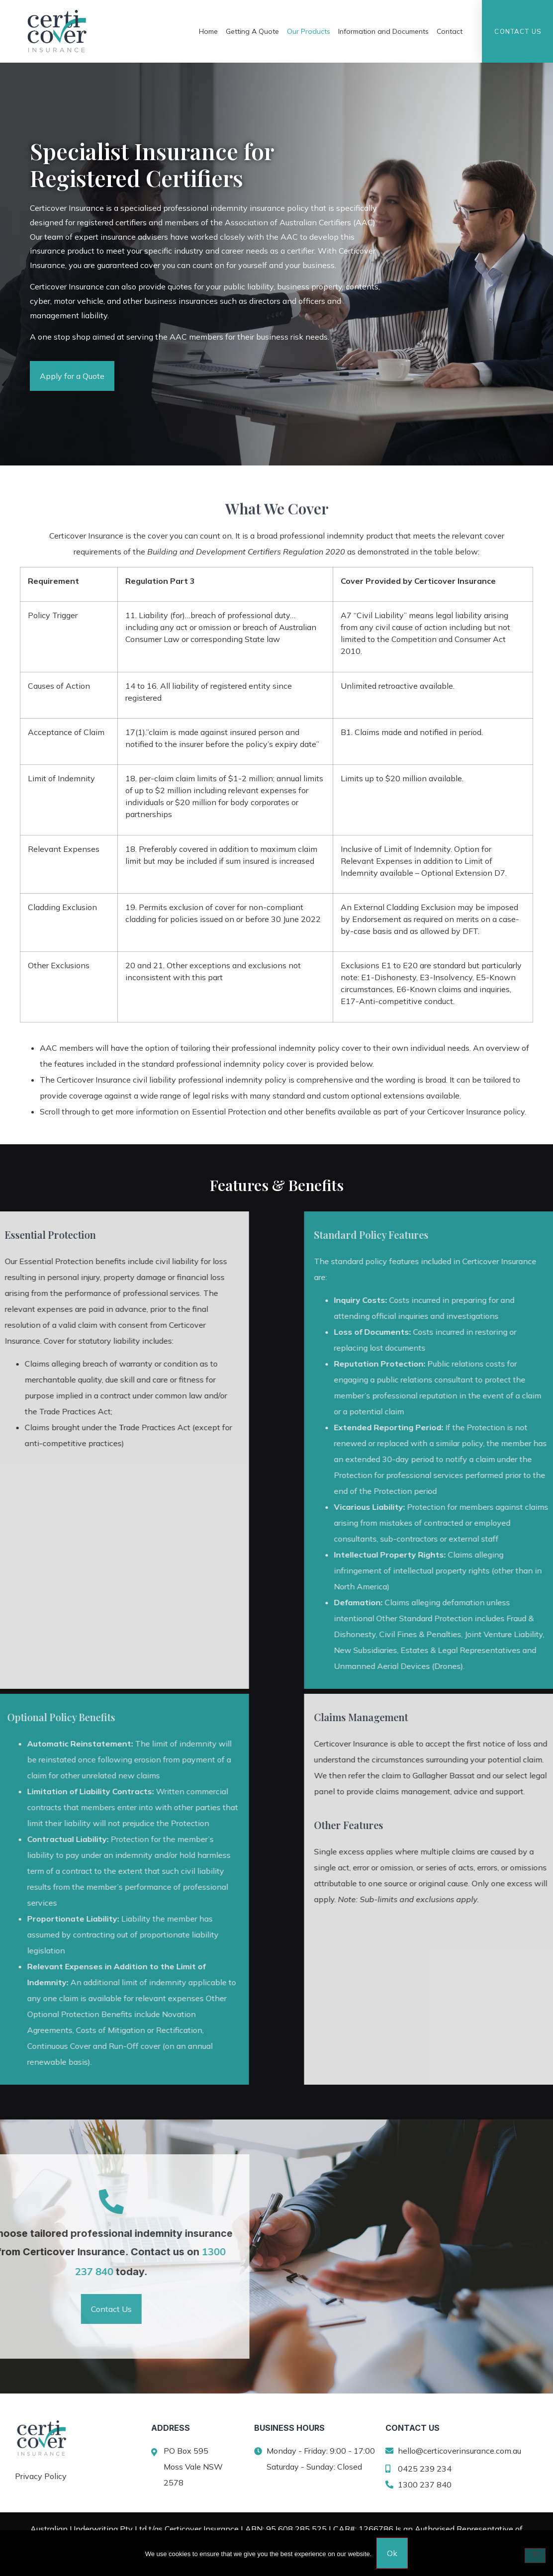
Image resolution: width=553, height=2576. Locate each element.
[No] (535, 2555)
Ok (392, 2553)
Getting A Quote (252, 31)
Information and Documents (383, 31)
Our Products (308, 31)
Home (208, 31)
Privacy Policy (41, 2476)
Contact (449, 31)
